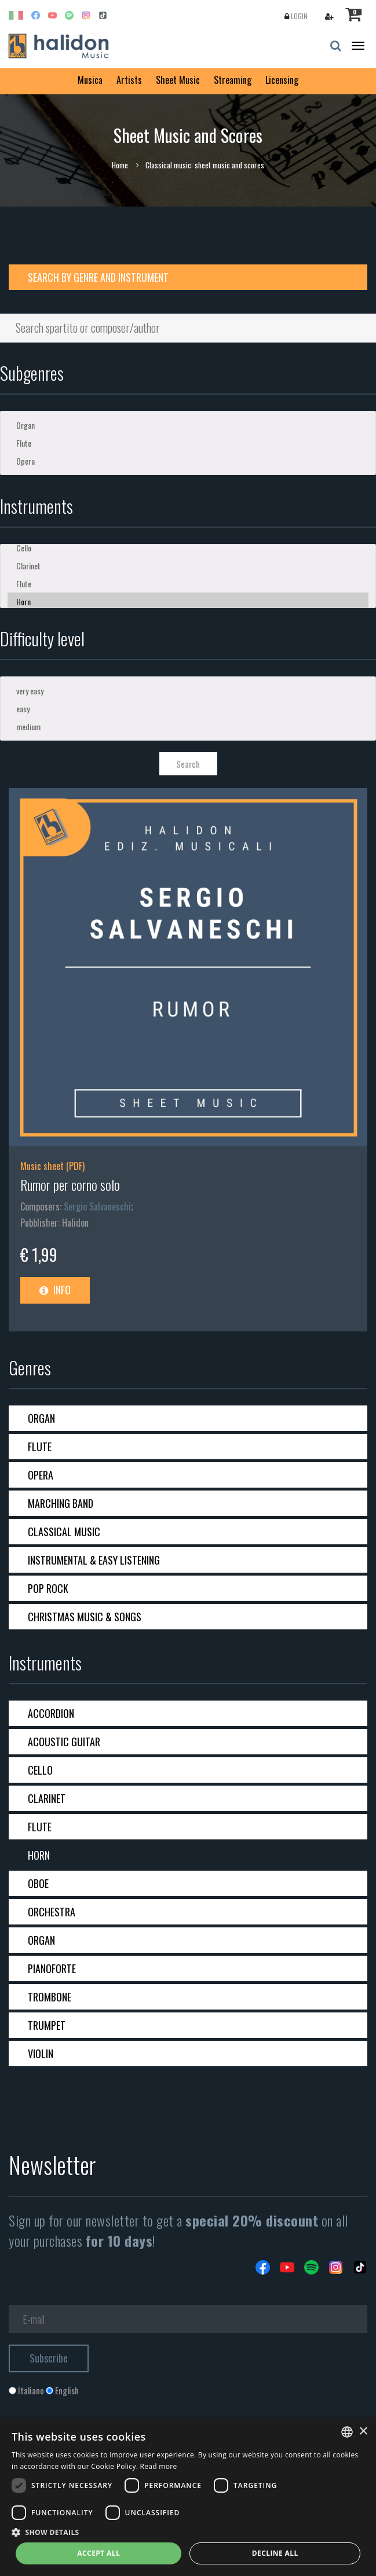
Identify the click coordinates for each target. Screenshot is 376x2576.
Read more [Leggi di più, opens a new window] (158, 2466)
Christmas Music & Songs (84, 1616)
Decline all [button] (275, 2553)
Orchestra (51, 1911)
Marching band (60, 1503)
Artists (129, 80)
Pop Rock (48, 1588)
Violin (40, 2053)
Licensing (281, 80)
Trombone (49, 1996)
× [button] (363, 2431)
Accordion (51, 1713)
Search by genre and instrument (98, 277)
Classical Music (64, 1531)
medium (188, 726)
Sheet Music (178, 80)
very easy (188, 691)
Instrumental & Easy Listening (94, 1559)
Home (120, 165)
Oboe (38, 1883)
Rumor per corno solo (70, 1184)
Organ (188, 425)
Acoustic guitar (64, 1741)
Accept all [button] (98, 2553)
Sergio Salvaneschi (97, 1206)
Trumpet (46, 2025)
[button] (188, 2531)
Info (55, 1289)
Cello (188, 548)
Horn (188, 601)
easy (188, 708)
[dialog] (188, 2496)
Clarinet (188, 566)
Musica (90, 80)
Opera (188, 461)
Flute (188, 443)
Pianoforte (52, 1968)
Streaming (232, 80)
